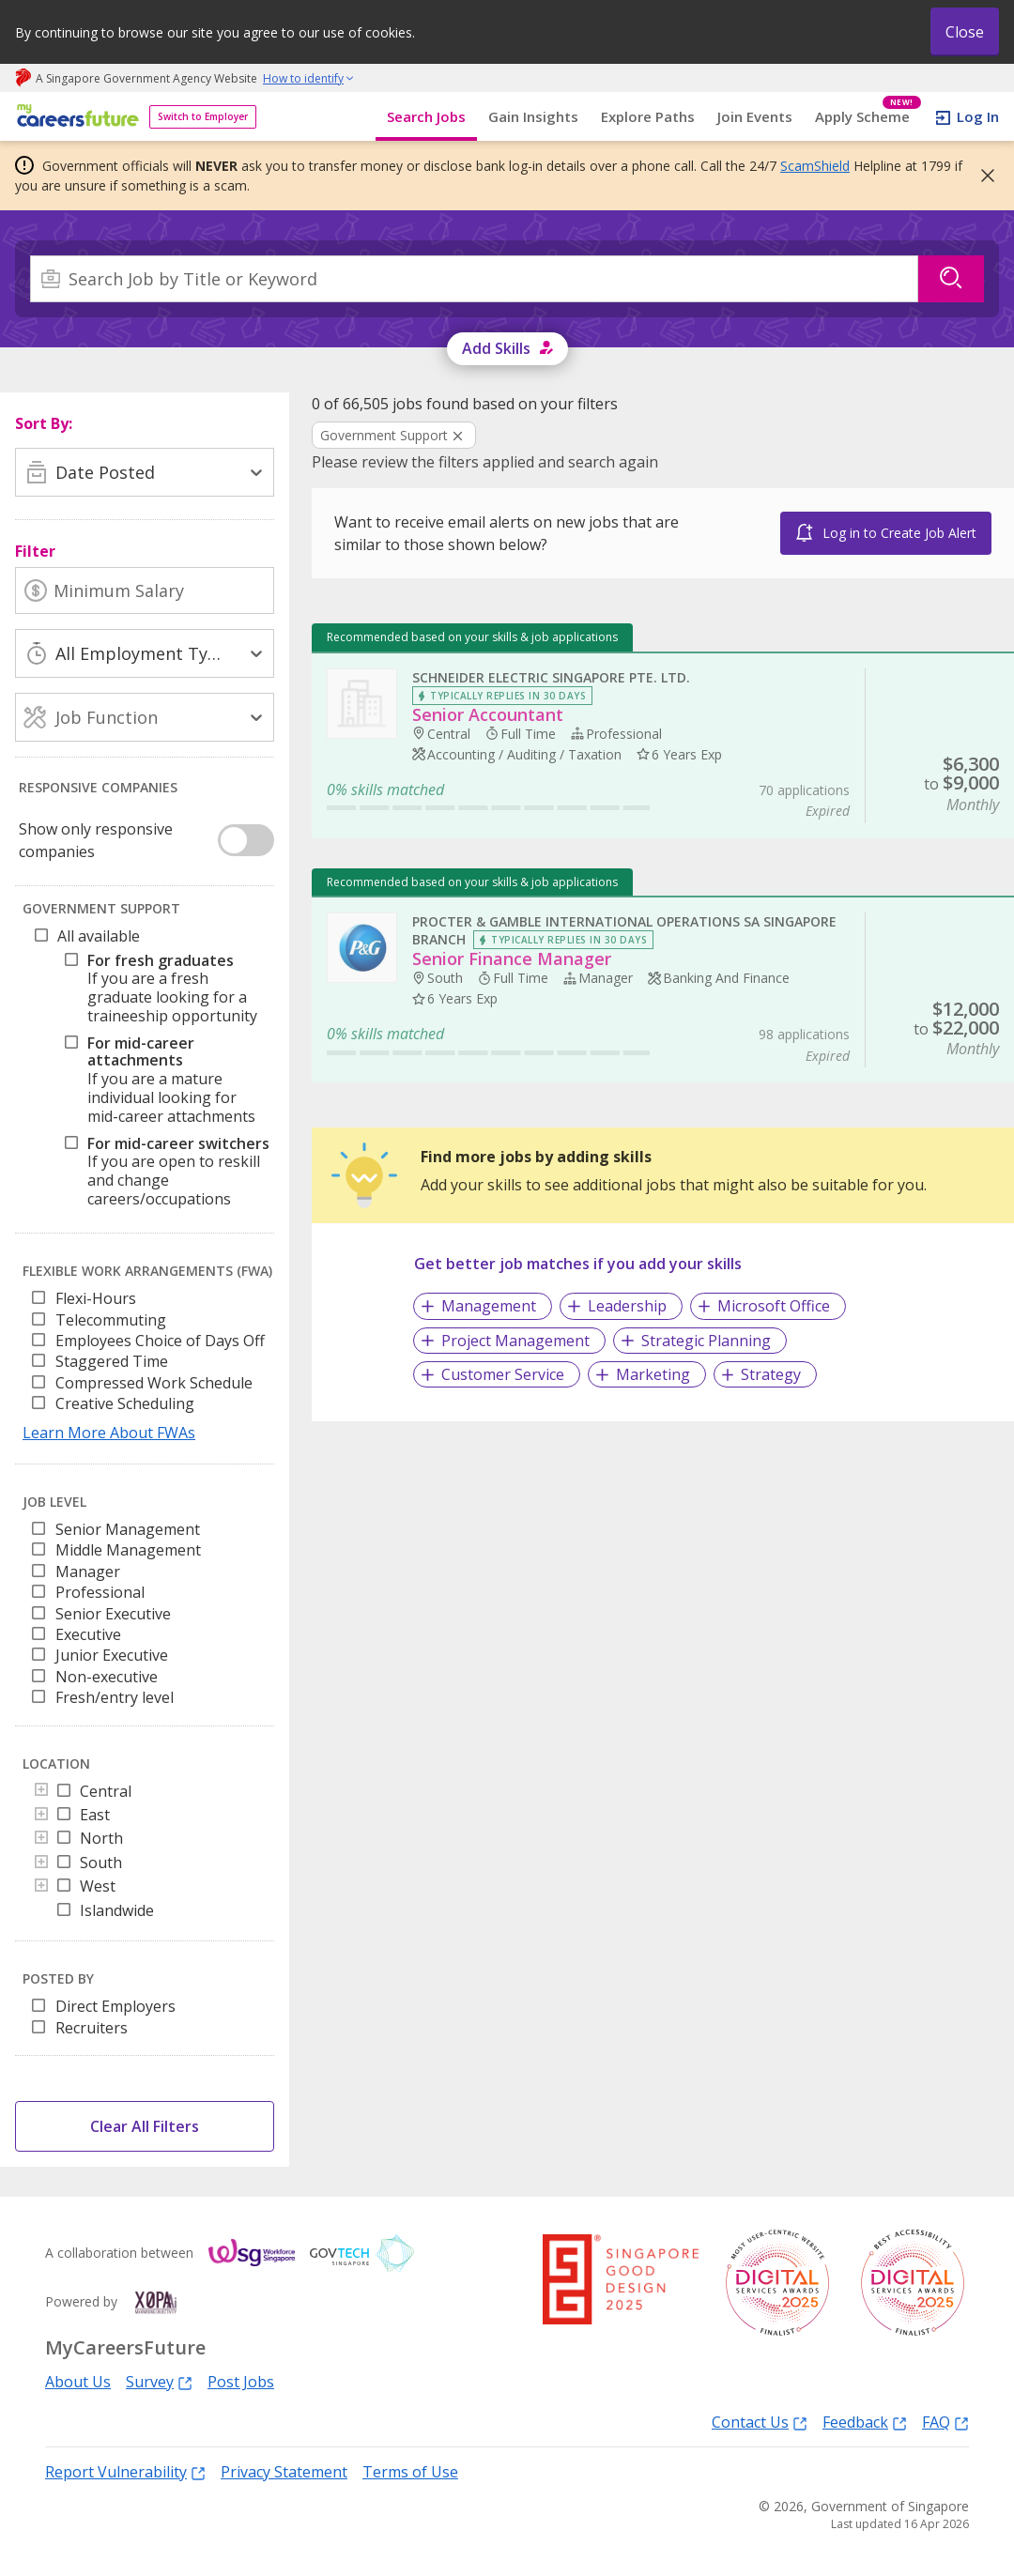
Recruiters (91, 2027)
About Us (78, 2381)
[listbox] (144, 1356)
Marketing (653, 1374)
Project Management (515, 1340)
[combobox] (474, 278)
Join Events (754, 116)
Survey (159, 2381)
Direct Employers (115, 2006)
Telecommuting (110, 1319)
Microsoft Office (773, 1306)
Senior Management (127, 1529)
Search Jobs (426, 116)
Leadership (627, 1306)
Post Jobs (240, 2381)
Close (964, 32)
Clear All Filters (144, 2126)
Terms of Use (410, 2471)
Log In (978, 116)
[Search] (474, 278)
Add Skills (496, 348)
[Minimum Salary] (144, 590)
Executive (88, 1634)
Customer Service (502, 1374)
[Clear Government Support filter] (394, 436)
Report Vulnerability (125, 2471)
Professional (100, 1592)
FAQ (945, 2421)
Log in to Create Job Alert (899, 533)
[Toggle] (41, 1791)
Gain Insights (533, 116)
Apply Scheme (868, 117)
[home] (75, 117)
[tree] (148, 1073)
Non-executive (106, 1676)
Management (488, 1306)
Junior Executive (111, 1655)
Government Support (384, 435)
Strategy (771, 1374)
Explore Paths (648, 116)
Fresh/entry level (114, 1697)
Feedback (864, 2421)
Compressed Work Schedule (154, 1382)
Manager (87, 1571)
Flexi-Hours (95, 1298)
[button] (982, 175)
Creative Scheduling (124, 1403)
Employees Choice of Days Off (160, 1340)
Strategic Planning (706, 1340)
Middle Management (128, 1549)
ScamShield (815, 166)
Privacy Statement (284, 2471)
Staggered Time (111, 1361)
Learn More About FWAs (109, 1432)
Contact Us (759, 2421)
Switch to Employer (203, 116)
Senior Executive (113, 1613)
